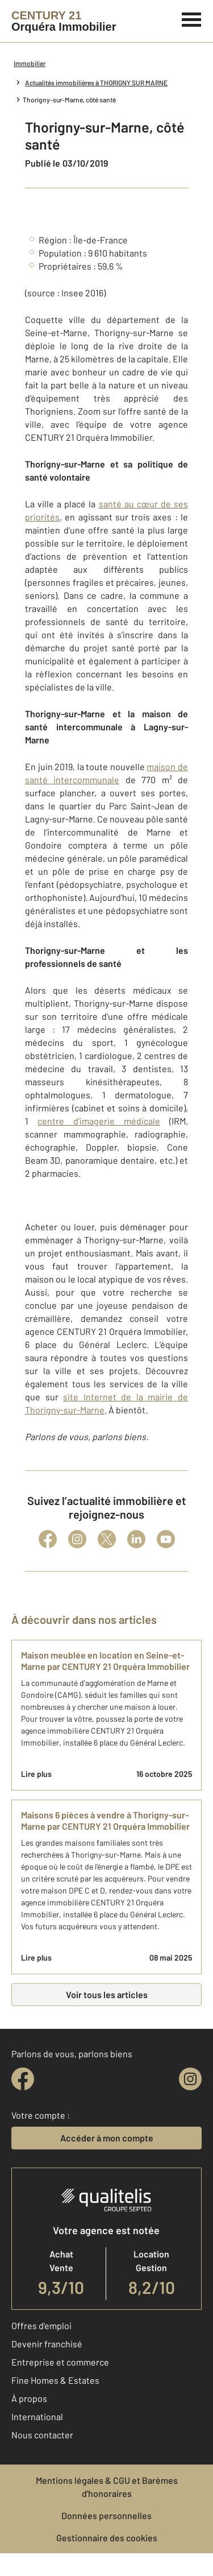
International (37, 2416)
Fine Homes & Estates (55, 2380)
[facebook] (22, 2079)
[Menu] (192, 18)
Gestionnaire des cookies (106, 2537)
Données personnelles (106, 2515)
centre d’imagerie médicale (98, 1120)
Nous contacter (42, 2434)
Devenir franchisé (46, 2343)
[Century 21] (63, 21)
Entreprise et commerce (60, 2361)
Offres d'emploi (41, 2325)
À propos (29, 2398)
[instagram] (190, 2079)
